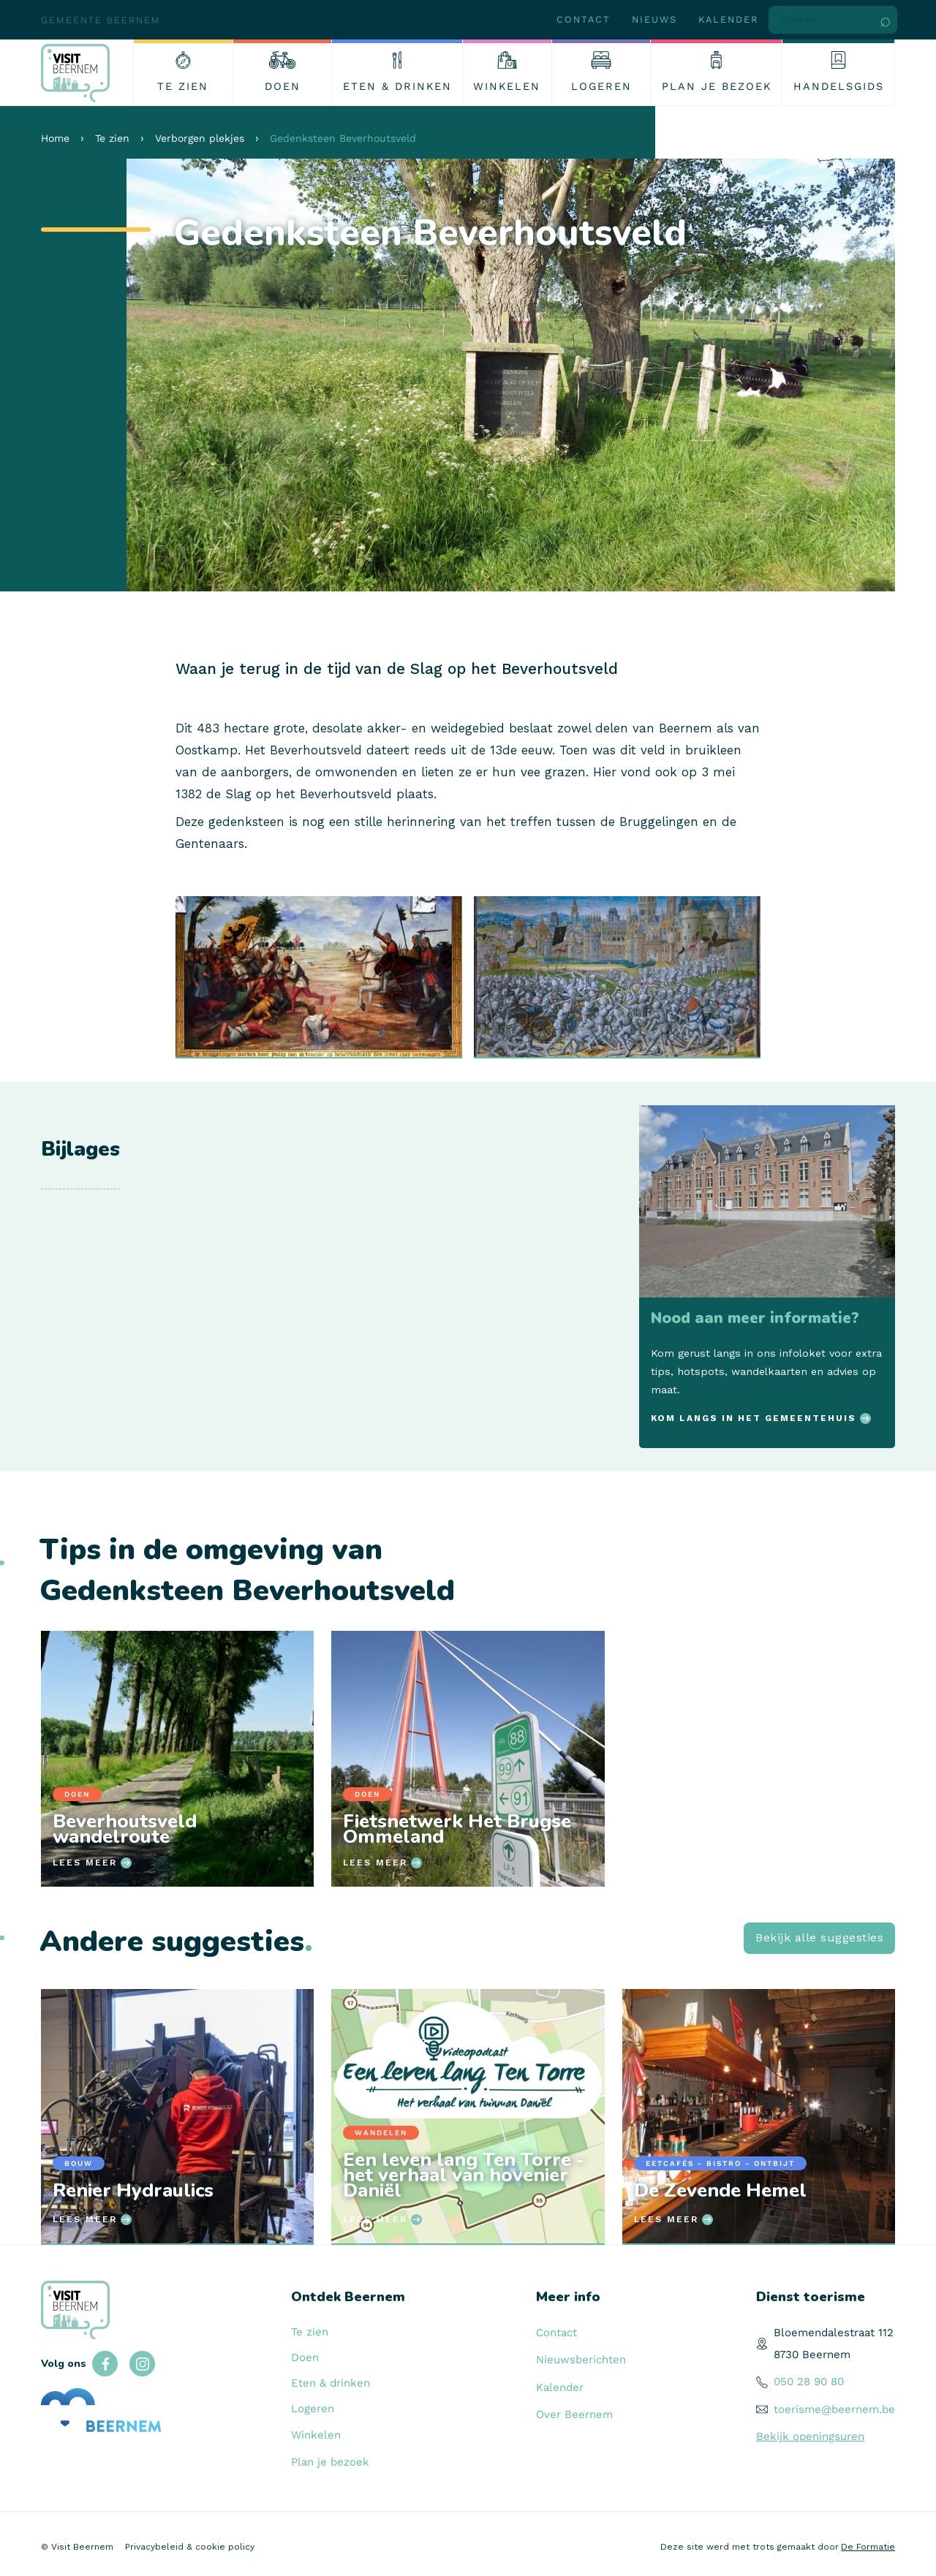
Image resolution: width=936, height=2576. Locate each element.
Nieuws (654, 19)
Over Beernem (574, 2414)
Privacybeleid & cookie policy (189, 2547)
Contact (583, 19)
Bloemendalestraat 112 (834, 2332)
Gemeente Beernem (101, 20)
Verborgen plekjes (199, 138)
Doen (305, 2357)
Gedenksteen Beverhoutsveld (343, 138)
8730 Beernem (812, 2354)
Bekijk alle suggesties (819, 1937)
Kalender (728, 19)
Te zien (112, 138)
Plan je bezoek (330, 2462)
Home (55, 138)
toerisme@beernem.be (834, 2409)
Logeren (312, 2408)
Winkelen (316, 2434)
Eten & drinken (330, 2383)
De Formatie (868, 2547)
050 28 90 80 (809, 2381)
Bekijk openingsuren (810, 2436)
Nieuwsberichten (581, 2359)
